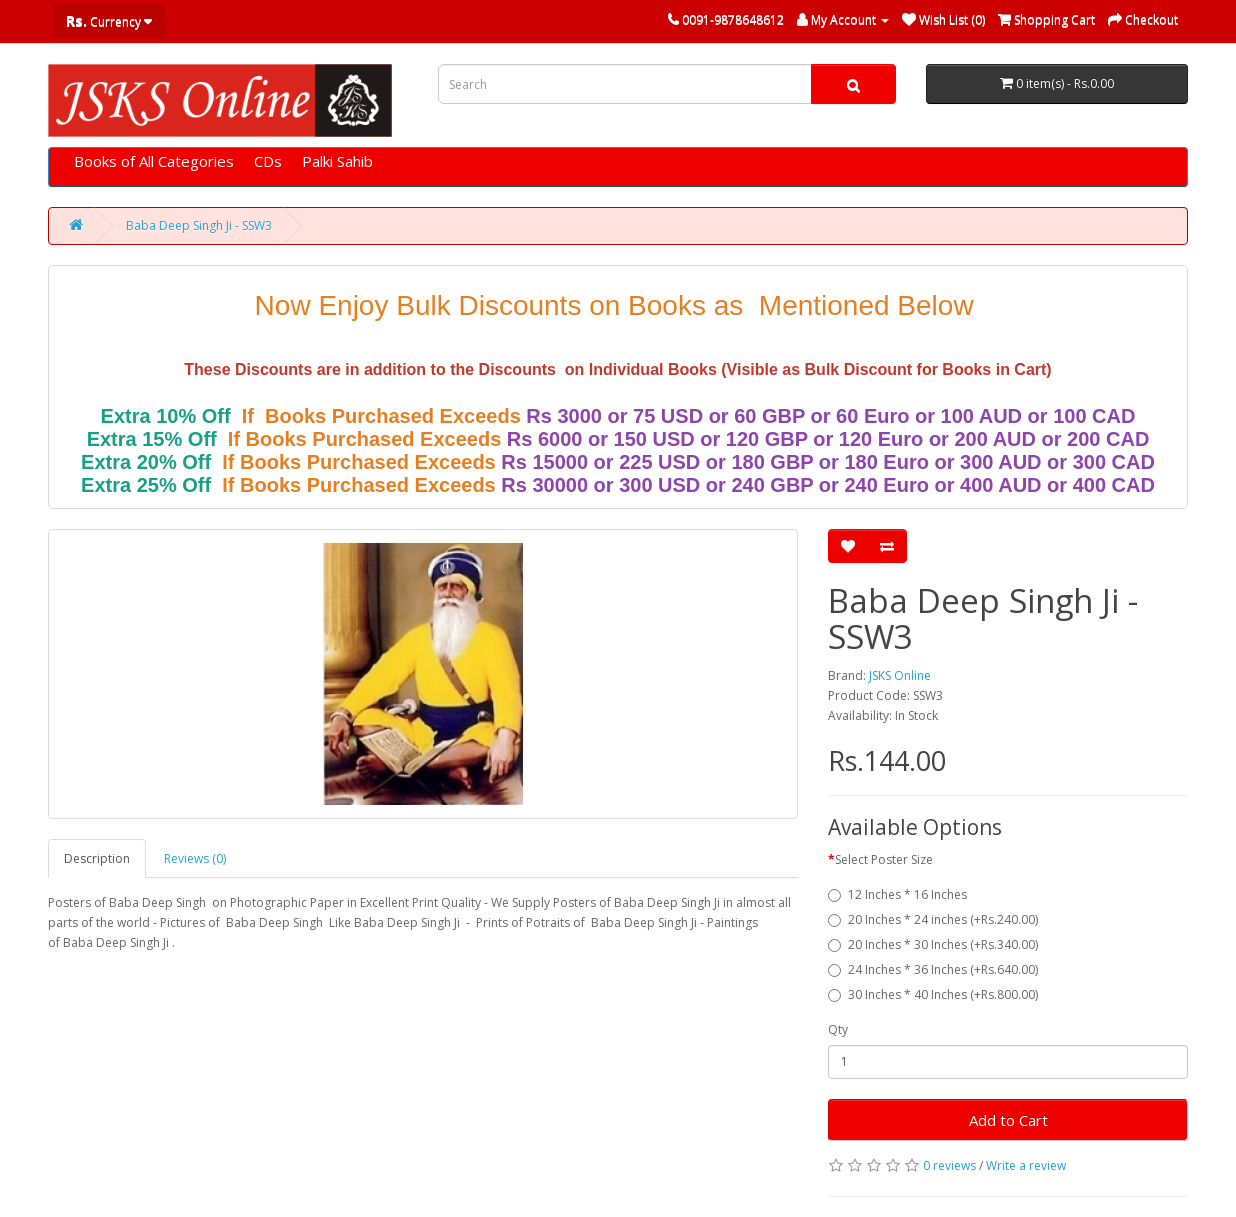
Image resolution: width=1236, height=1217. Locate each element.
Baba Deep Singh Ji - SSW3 (199, 225)
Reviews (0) (195, 858)
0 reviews (949, 1165)
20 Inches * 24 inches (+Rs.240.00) (933, 919)
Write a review (1026, 1165)
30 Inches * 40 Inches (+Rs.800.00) (933, 994)
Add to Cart (1008, 1120)
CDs (268, 161)
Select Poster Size (884, 859)
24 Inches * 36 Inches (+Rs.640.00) (933, 969)
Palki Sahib (337, 161)
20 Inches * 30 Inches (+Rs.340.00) (933, 944)
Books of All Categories (154, 161)
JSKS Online (900, 675)
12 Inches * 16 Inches (897, 894)
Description (97, 858)
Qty (838, 1029)
